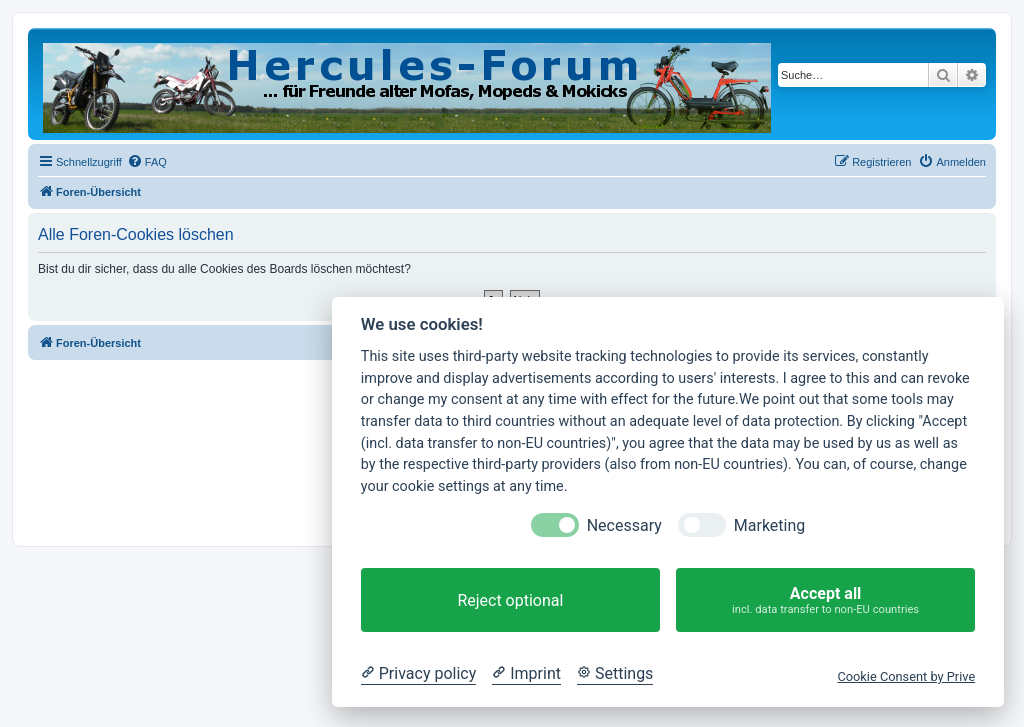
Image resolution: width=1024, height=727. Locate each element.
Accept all (825, 600)
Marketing (769, 525)
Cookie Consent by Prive (906, 676)
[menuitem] (147, 162)
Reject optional (510, 600)
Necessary (624, 525)
